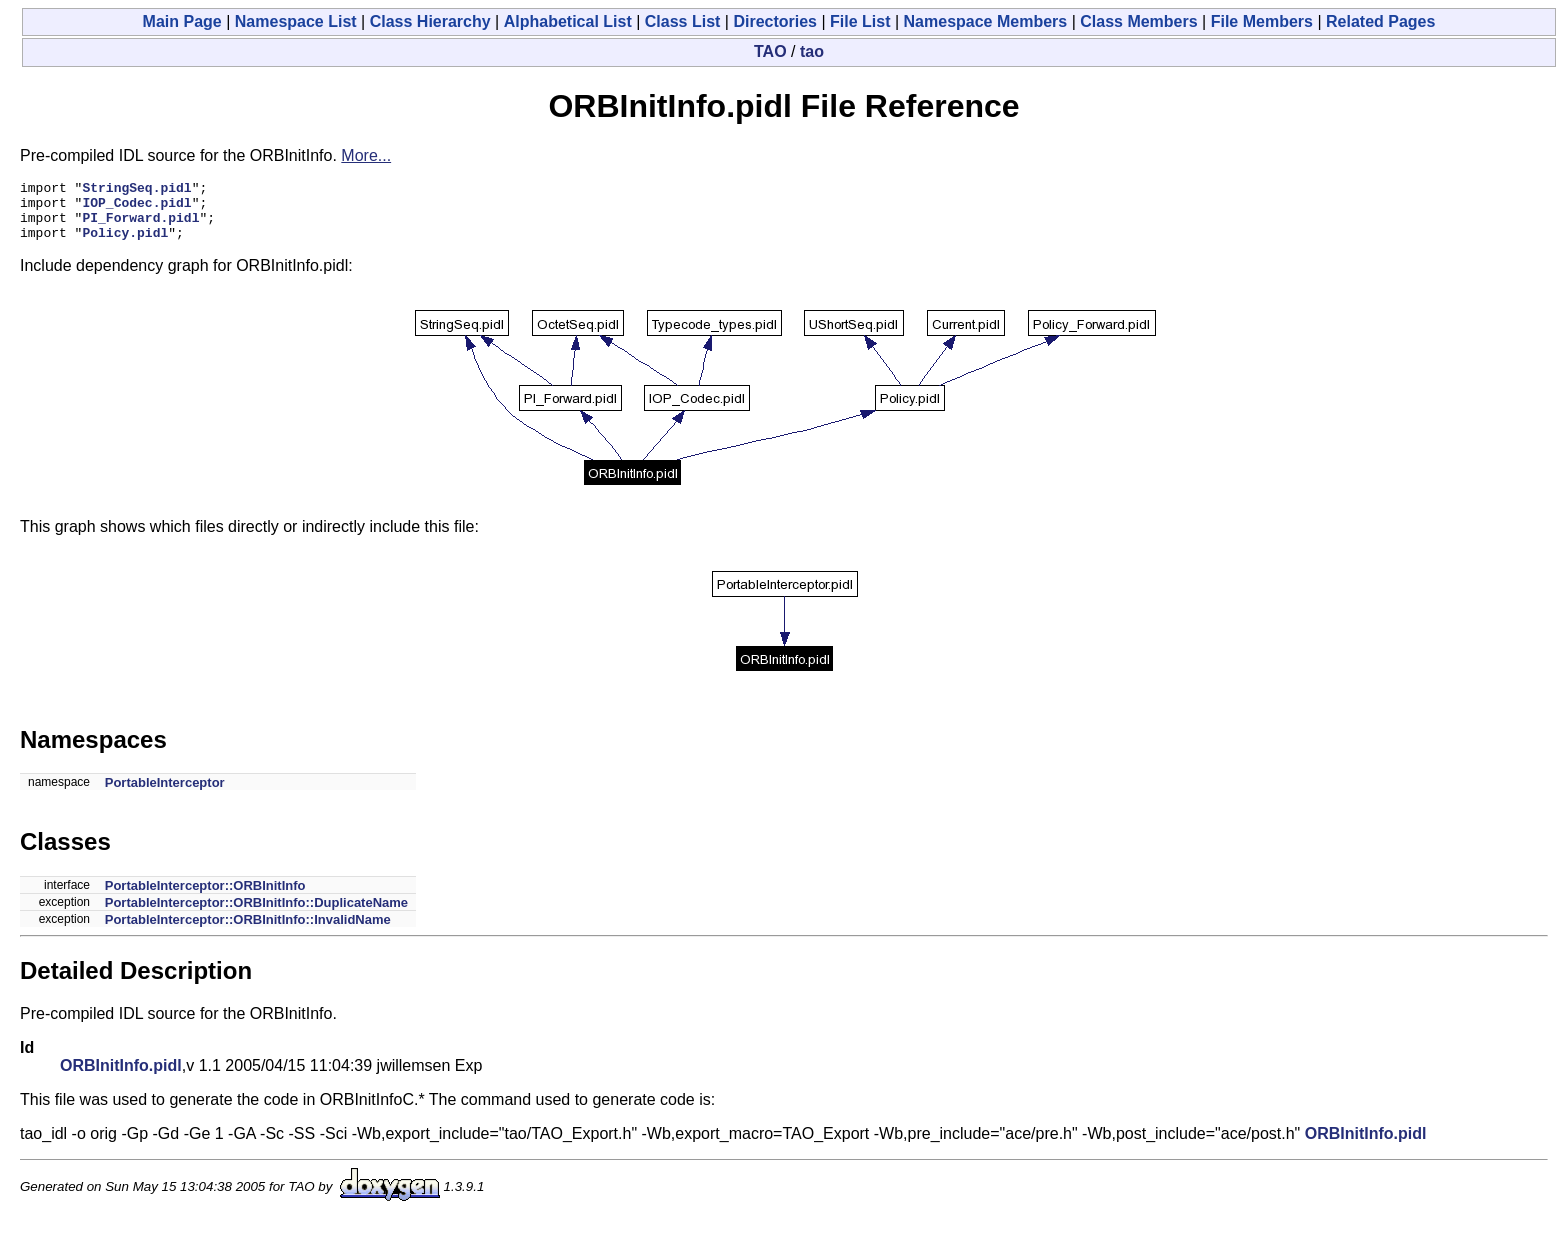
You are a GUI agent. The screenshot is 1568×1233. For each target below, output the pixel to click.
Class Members (1138, 21)
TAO (770, 51)
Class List (683, 21)
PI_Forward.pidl (140, 226)
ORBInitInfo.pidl (121, 1077)
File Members (1262, 21)
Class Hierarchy (430, 21)
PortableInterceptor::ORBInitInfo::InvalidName (248, 931)
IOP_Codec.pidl (136, 208)
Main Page (182, 21)
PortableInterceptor (165, 794)
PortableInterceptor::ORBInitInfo (205, 897)
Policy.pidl (125, 244)
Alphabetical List (568, 21)
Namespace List (296, 21)
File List (860, 21)
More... (366, 155)
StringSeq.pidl (136, 190)
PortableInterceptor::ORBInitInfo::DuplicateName (256, 914)
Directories (775, 21)
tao (812, 51)
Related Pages (1380, 21)
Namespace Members (986, 21)
